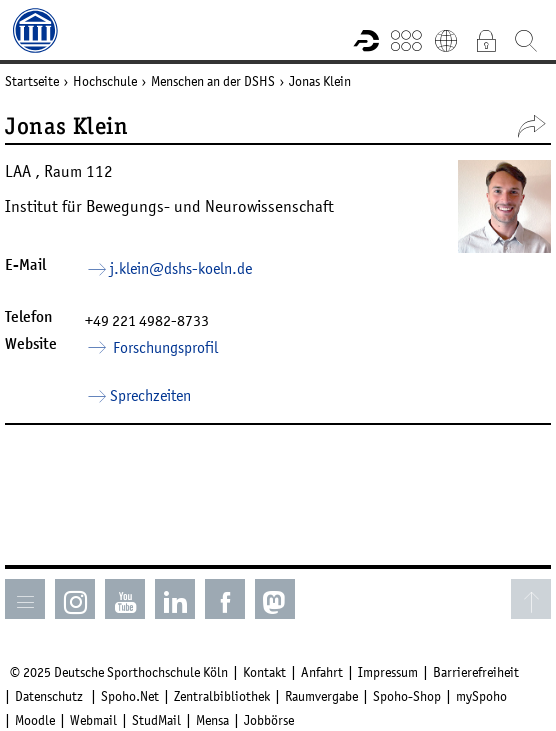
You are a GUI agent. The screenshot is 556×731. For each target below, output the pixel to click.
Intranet (486, 40)
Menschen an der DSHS (213, 81)
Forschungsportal (366, 40)
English (446, 40)
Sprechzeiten (150, 395)
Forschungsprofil (164, 347)
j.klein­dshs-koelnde (181, 268)
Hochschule (105, 81)
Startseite (32, 81)
